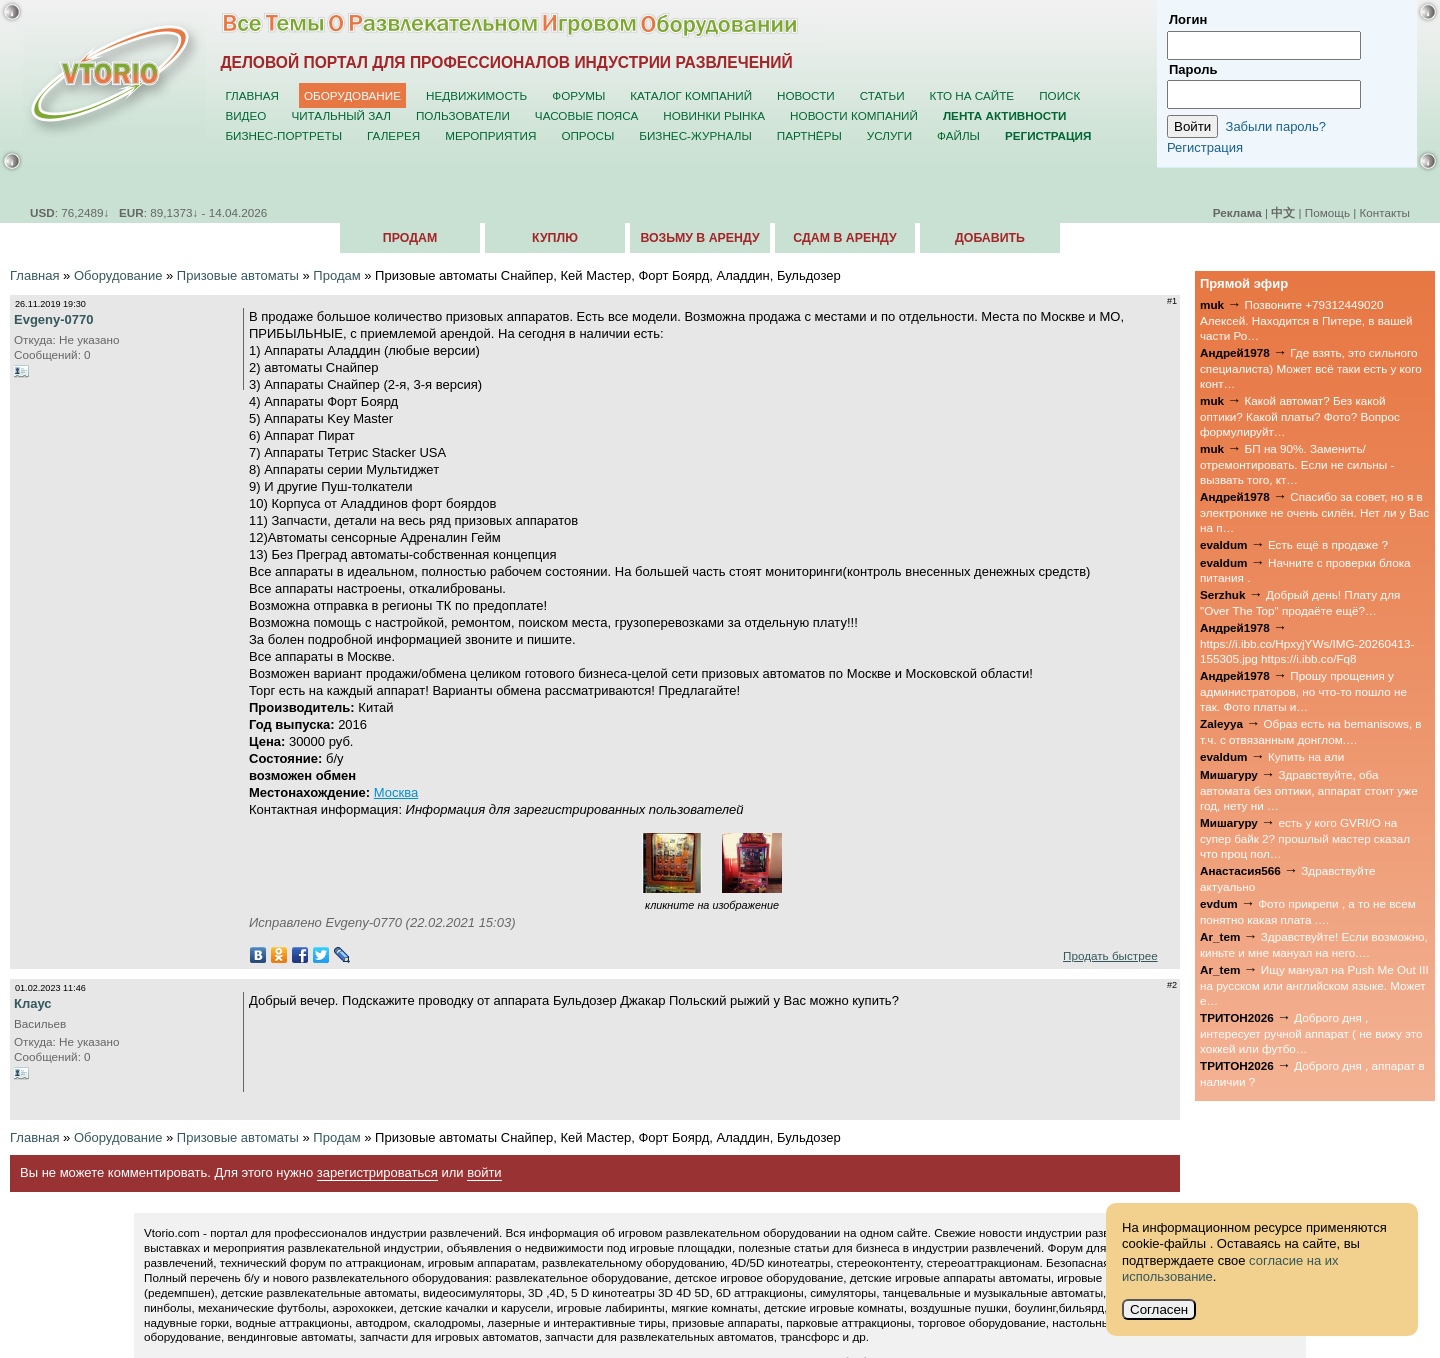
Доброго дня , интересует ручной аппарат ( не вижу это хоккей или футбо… (1311, 1033)
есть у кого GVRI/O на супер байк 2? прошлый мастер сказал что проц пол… (1305, 838)
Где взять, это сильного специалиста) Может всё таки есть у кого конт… (1311, 368)
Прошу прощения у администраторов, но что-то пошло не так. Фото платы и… (1303, 691)
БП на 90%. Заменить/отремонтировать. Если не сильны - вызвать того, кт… (1297, 464)
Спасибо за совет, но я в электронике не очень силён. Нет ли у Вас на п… (1314, 512)
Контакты (1385, 212)
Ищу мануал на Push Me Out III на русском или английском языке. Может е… (1314, 985)
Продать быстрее (1110, 955)
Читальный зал (341, 115)
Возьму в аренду (699, 238)
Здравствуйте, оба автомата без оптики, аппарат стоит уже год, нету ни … (1309, 790)
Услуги (889, 135)
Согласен (1159, 1309)
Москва (396, 792)
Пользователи (463, 115)
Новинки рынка (714, 115)
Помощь (1327, 212)
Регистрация (1205, 147)
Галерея (393, 135)
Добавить (990, 238)
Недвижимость (476, 95)
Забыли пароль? (1276, 126)
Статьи (882, 95)
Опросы (587, 135)
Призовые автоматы (238, 275)
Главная (252, 95)
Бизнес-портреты (283, 135)
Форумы (578, 95)
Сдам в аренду (844, 238)
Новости (806, 95)
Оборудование (352, 95)
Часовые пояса (586, 115)
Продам (410, 238)
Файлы (958, 135)
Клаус (33, 1003)
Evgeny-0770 (54, 319)
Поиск (1059, 95)
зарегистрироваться (377, 1172)
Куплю (555, 238)
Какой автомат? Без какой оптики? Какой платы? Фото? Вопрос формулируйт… (1300, 416)
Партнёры (809, 135)
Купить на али (1306, 756)
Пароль (1193, 69)
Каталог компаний (691, 95)
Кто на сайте (972, 95)
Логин (1188, 19)
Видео (245, 115)
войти (484, 1172)
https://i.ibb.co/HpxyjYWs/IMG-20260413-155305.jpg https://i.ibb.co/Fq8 (1307, 651)
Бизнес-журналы (695, 135)
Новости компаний (854, 115)
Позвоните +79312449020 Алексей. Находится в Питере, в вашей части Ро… (1306, 320)
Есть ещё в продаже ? (1328, 544)
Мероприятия (490, 135)
